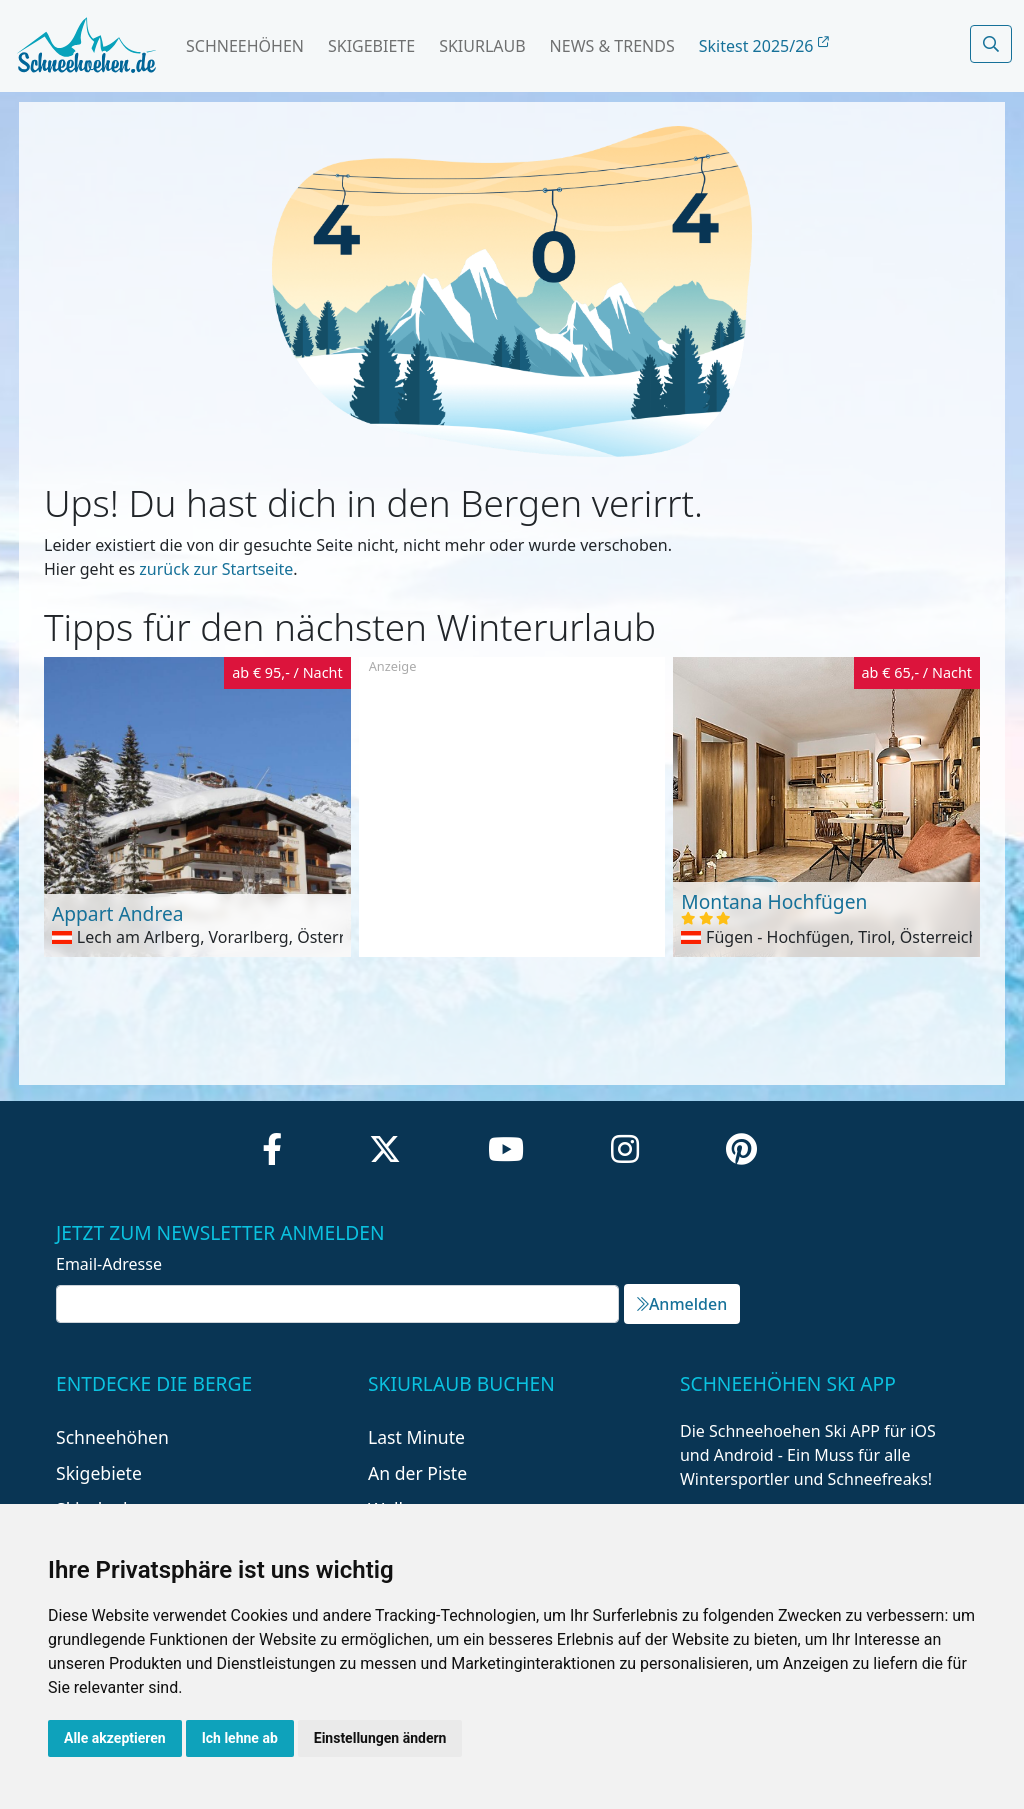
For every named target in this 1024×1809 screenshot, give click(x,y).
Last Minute (416, 1437)
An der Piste (417, 1473)
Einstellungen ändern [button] (380, 1738)
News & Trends (612, 46)
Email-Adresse (109, 1264)
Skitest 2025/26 (764, 46)
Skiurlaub (482, 46)
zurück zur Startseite (216, 569)
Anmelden (682, 1304)
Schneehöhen (245, 46)
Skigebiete (371, 46)
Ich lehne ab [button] (240, 1738)
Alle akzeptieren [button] (115, 1738)
